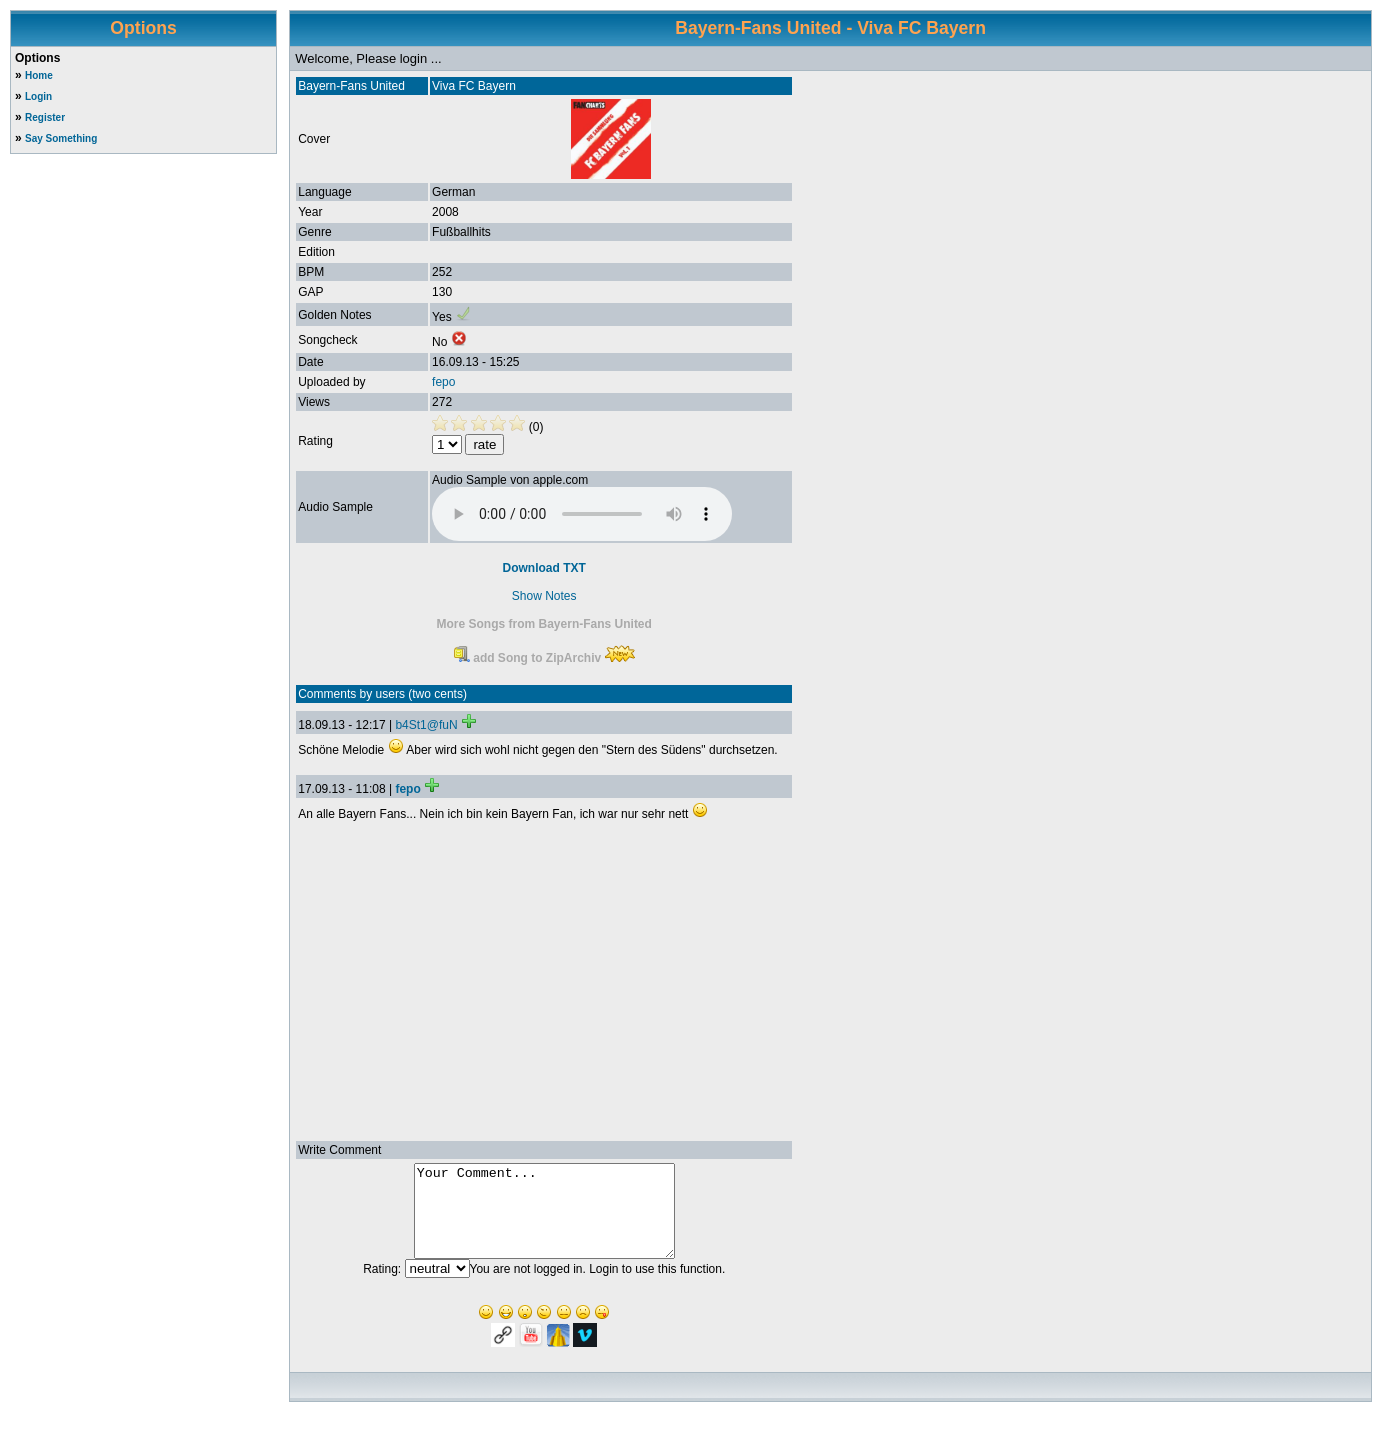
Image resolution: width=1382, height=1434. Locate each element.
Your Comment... (544, 1220)
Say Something (61, 138)
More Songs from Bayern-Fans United (544, 624)
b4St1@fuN (426, 725)
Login (38, 96)
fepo (443, 382)
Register (45, 117)
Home (39, 75)
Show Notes (544, 596)
